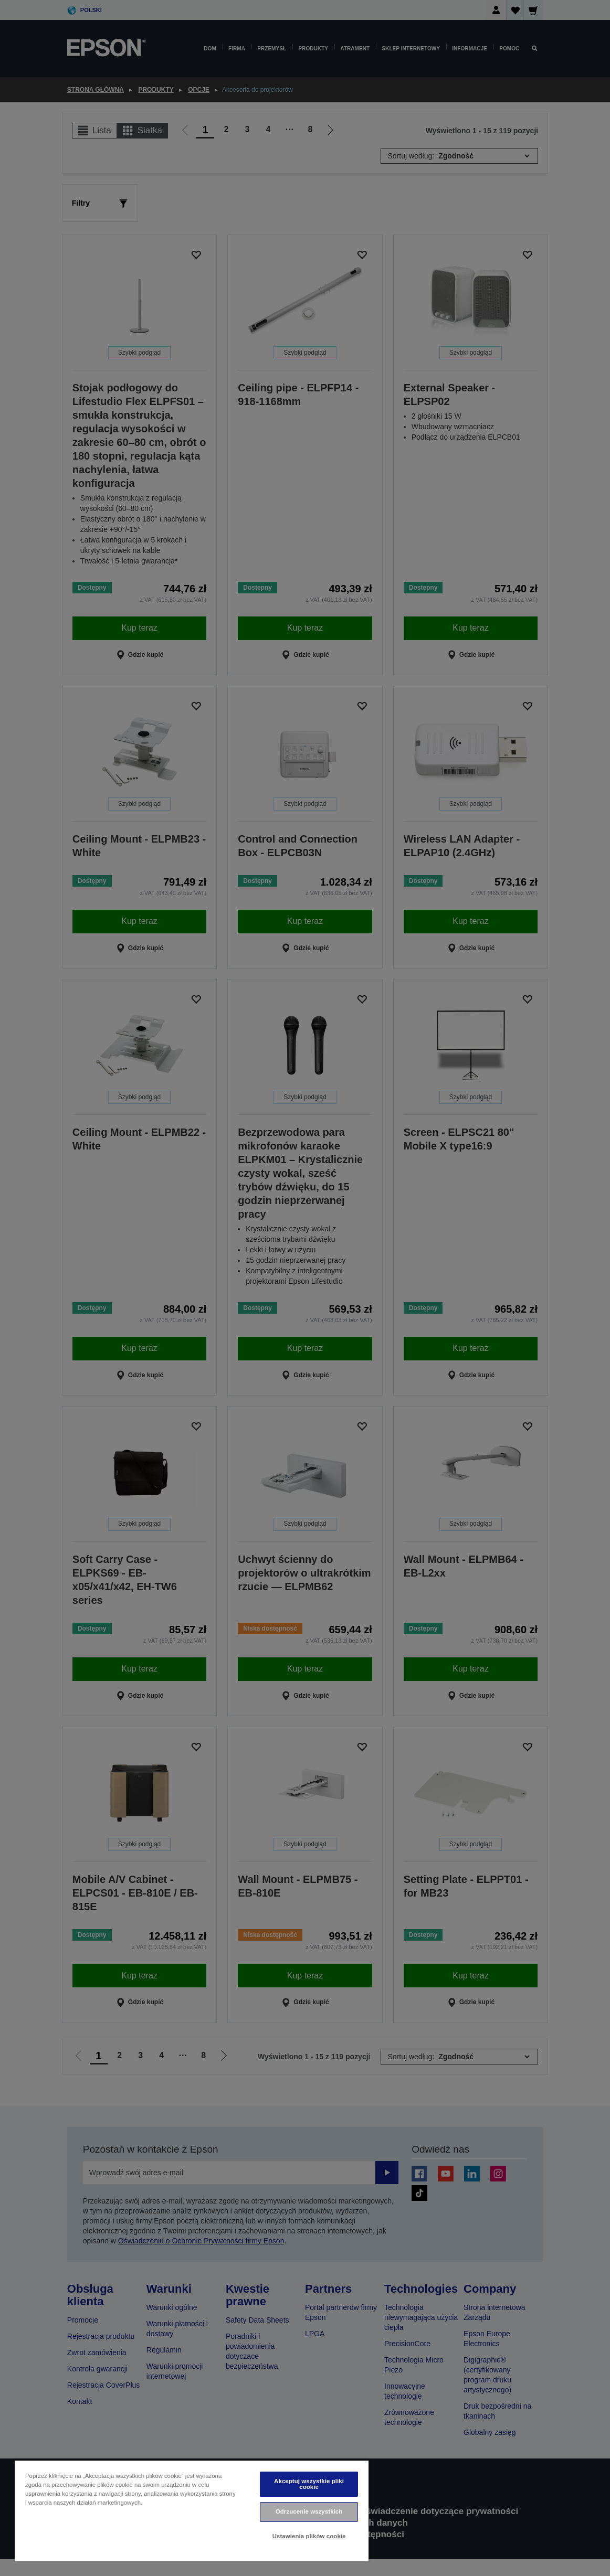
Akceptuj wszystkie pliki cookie (309, 2484)
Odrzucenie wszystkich (309, 2511)
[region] (192, 2511)
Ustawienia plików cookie (309, 2536)
